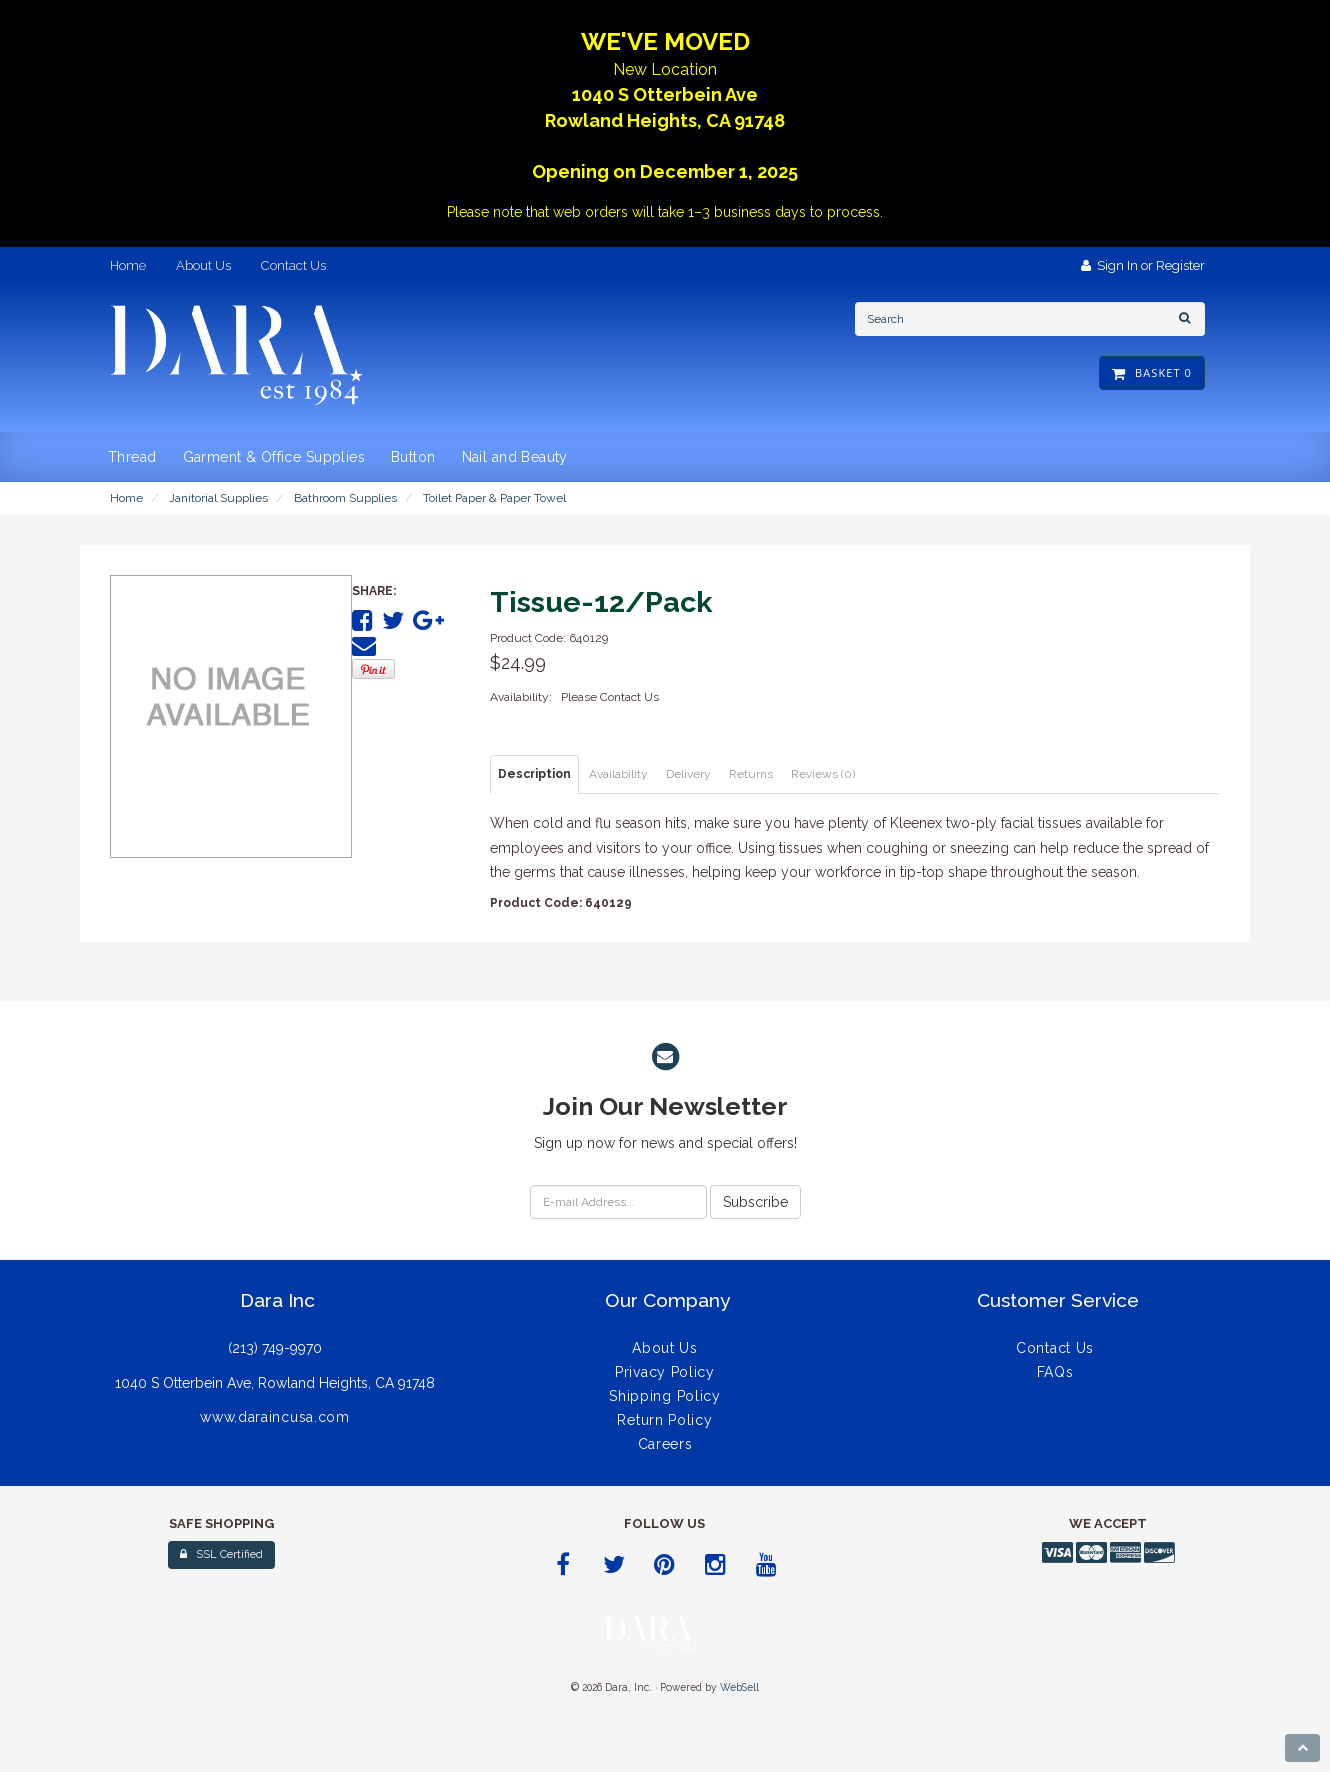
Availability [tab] (618, 774)
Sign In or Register (1143, 265)
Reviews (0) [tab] (823, 774)
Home (126, 498)
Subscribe (755, 1202)
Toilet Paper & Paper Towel (494, 498)
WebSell (739, 1687)
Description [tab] (534, 774)
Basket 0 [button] (1152, 372)
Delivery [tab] (688, 774)
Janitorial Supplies (218, 498)
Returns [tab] (751, 774)
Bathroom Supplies (345, 498)
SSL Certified (221, 1554)
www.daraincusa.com (275, 1417)
